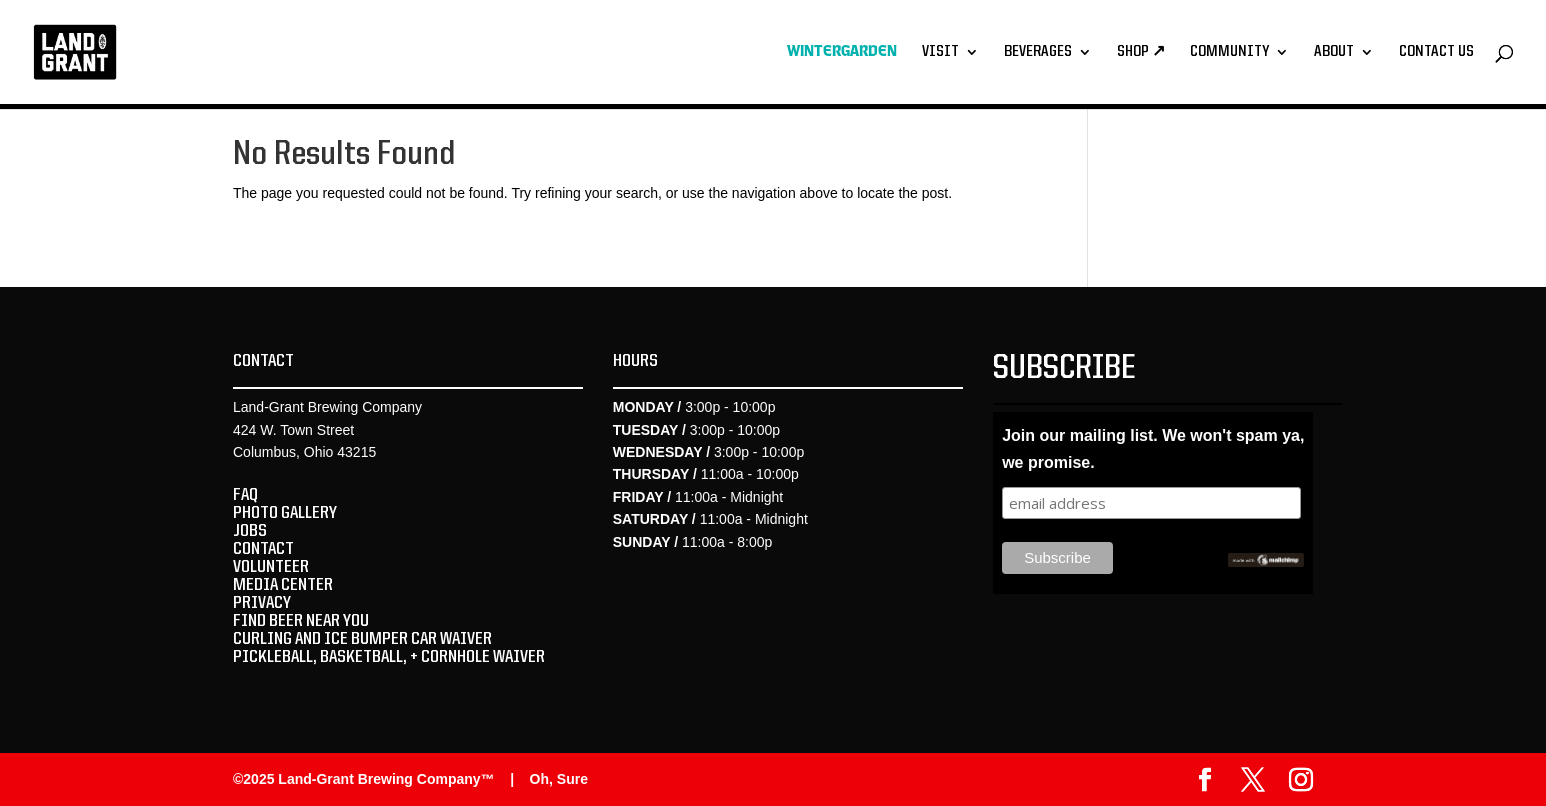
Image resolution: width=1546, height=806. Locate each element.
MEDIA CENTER (283, 585)
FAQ (245, 495)
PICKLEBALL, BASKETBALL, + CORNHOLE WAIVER (389, 657)
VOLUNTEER (271, 567)
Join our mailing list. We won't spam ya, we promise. (1153, 449)
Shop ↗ (1141, 52)
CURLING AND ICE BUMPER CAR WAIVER (362, 639)
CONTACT (263, 549)
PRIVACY (262, 603)
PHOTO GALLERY (285, 513)
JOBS (250, 531)
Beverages (1038, 52)
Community (1229, 52)
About (1334, 52)
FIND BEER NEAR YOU (301, 621)
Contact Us (1436, 52)
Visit (940, 52)
